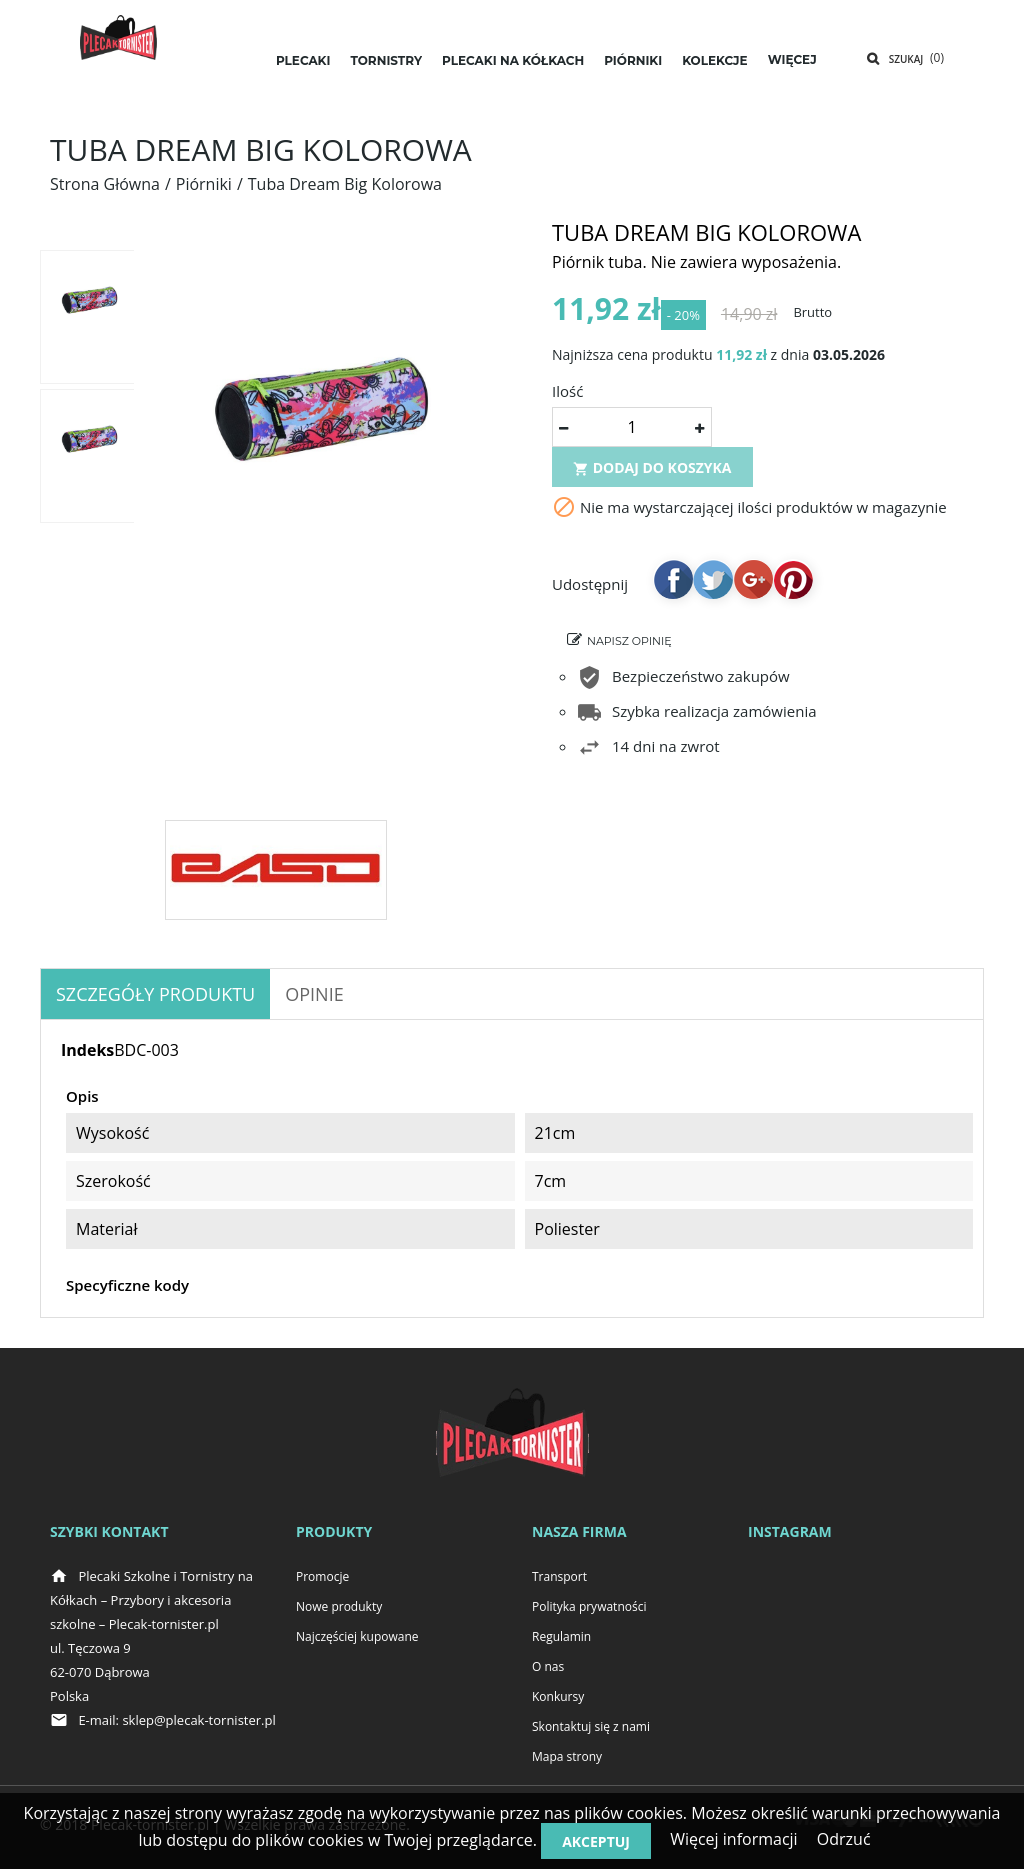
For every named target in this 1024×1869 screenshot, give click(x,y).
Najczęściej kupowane (357, 1636)
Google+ (753, 587)
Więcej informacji (734, 1839)
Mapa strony (567, 1756)
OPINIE (314, 994)
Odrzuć (844, 1839)
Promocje (322, 1576)
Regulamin (561, 1636)
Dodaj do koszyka (652, 475)
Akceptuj (596, 1841)
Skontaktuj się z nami (591, 1726)
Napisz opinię (629, 649)
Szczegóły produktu (155, 994)
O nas (548, 1666)
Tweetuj (713, 587)
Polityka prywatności (589, 1606)
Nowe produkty (339, 1606)
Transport (559, 1576)
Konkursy (558, 1696)
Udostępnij (673, 587)
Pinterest (793, 587)
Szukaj (906, 59)
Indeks (87, 1050)
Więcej (792, 59)
